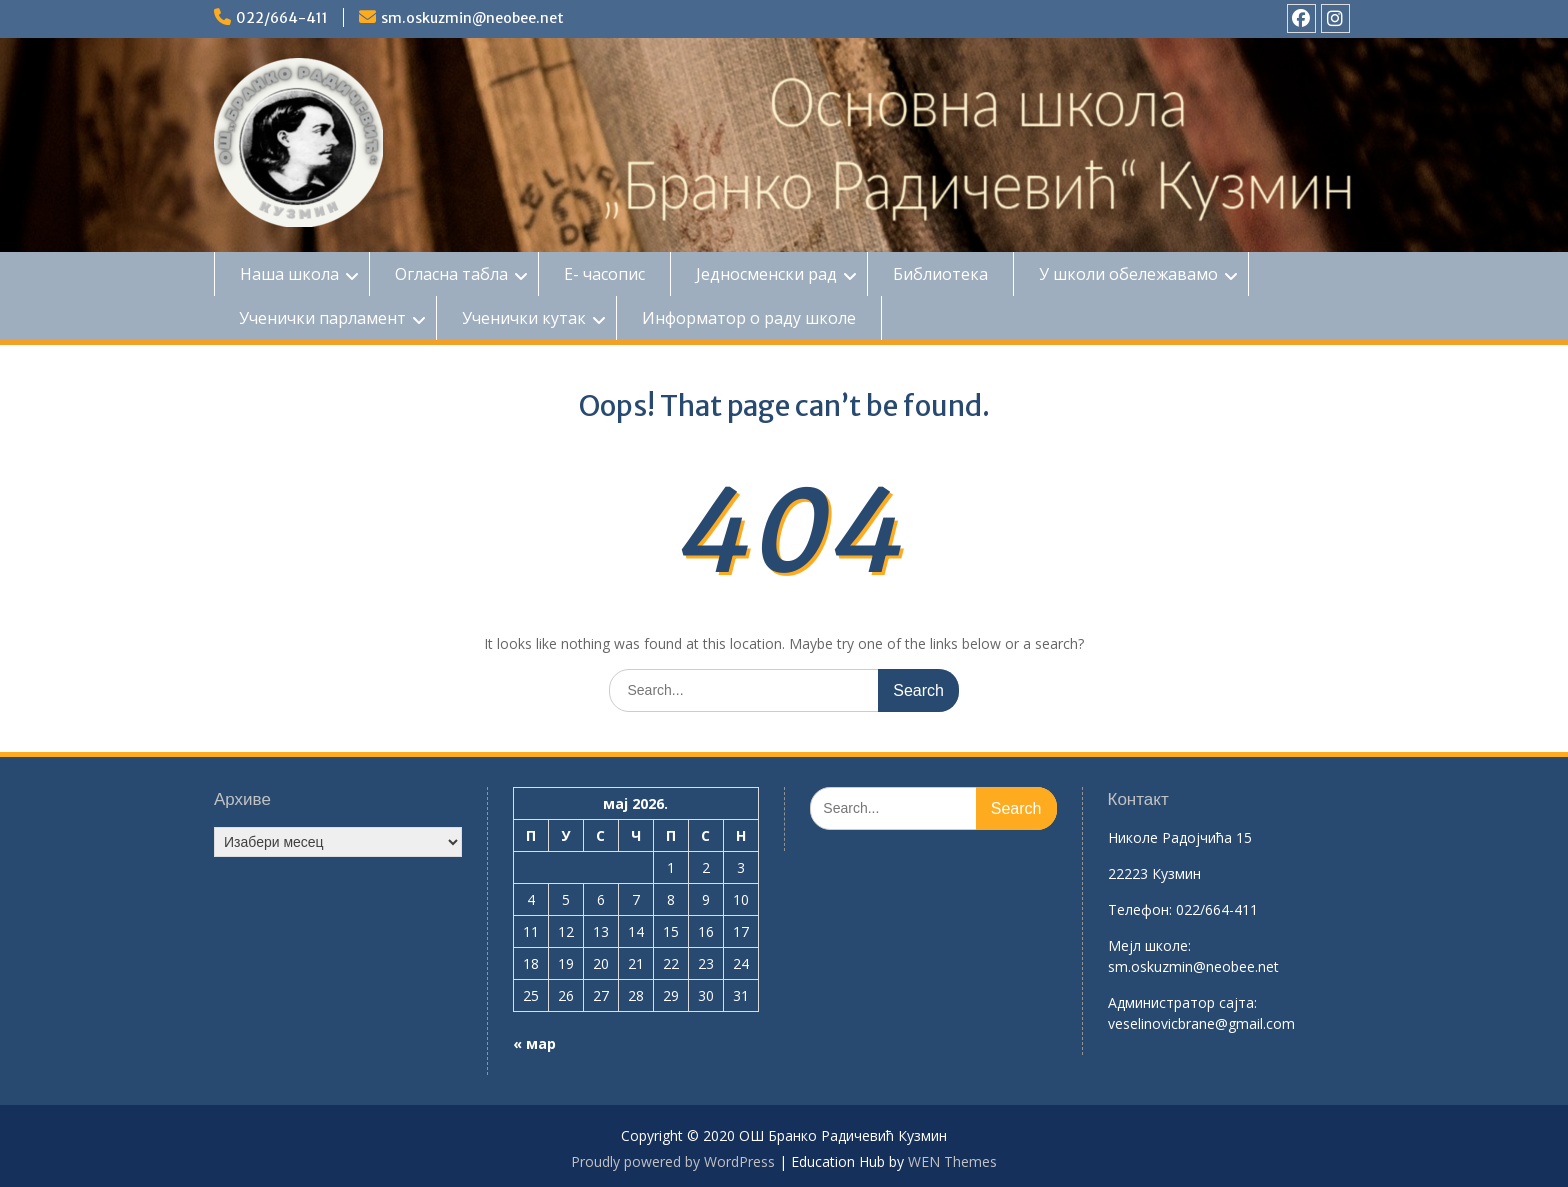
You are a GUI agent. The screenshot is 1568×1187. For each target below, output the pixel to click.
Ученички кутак (524, 318)
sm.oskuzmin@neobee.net (472, 18)
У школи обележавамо (1128, 274)
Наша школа (289, 274)
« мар (534, 1043)
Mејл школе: (1149, 945)
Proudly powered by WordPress (673, 1161)
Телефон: (1140, 909)
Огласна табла (451, 274)
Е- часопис (604, 274)
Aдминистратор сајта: (1182, 1002)
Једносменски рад (766, 274)
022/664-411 (282, 18)
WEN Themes (952, 1161)
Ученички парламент (322, 318)
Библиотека (940, 274)
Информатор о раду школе (749, 318)
